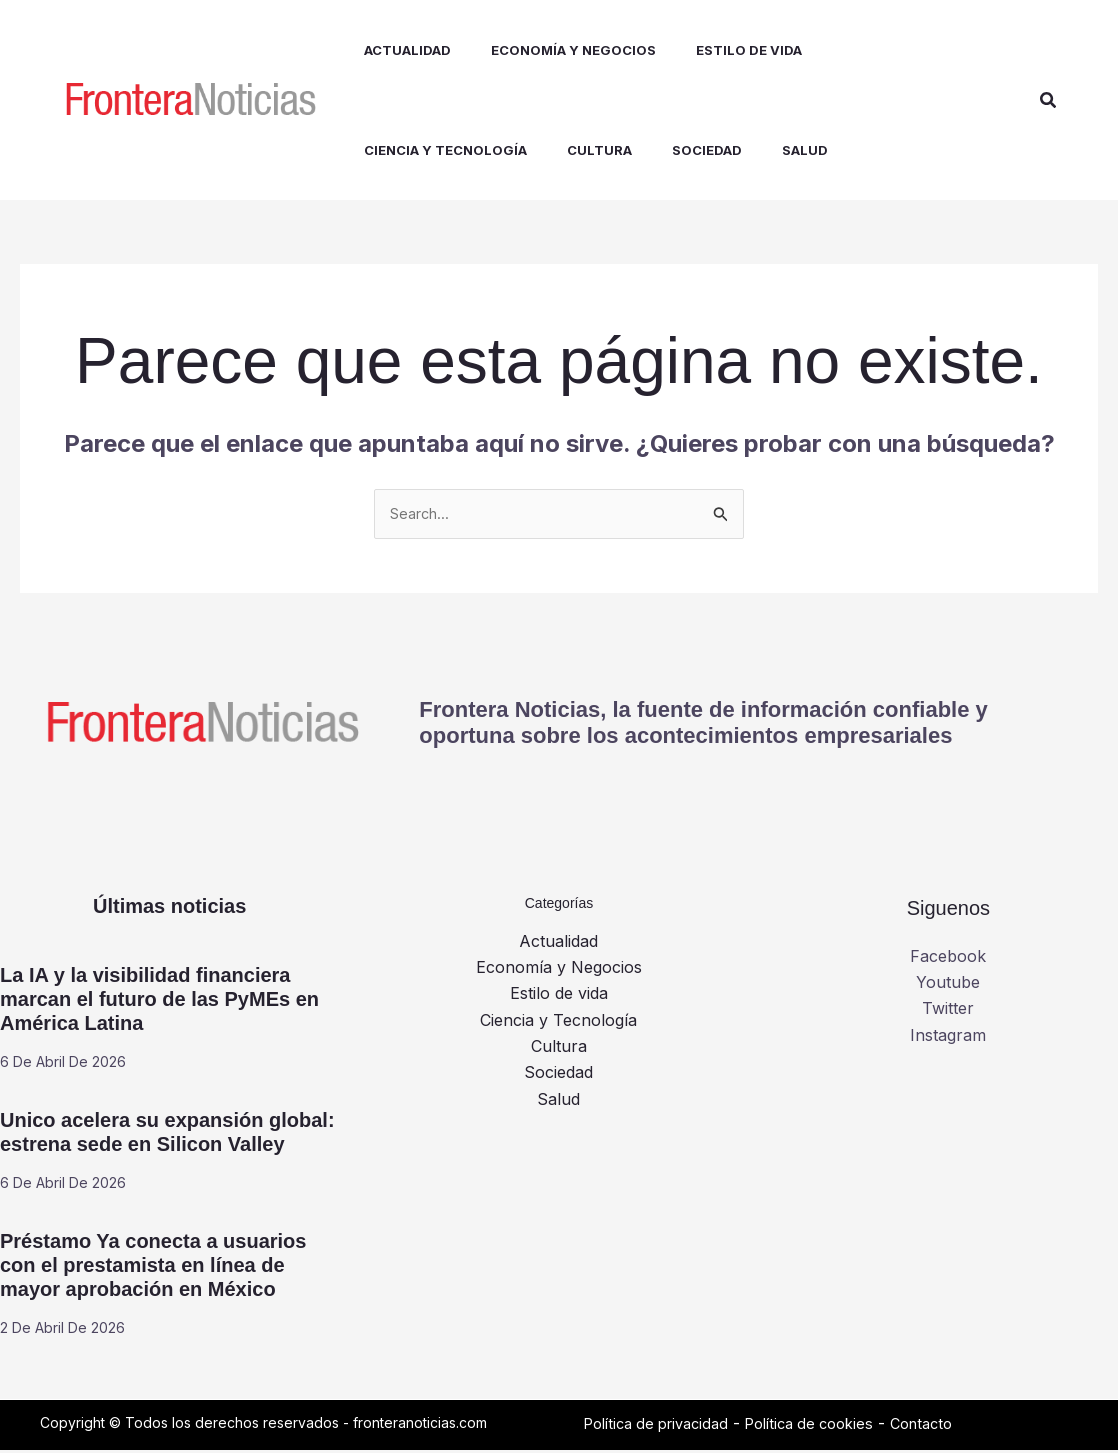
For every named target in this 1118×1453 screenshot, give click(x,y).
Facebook (948, 958)
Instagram (948, 1037)
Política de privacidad (664, 1426)
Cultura (559, 1049)
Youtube (948, 985)
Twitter (948, 1011)
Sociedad (558, 1075)
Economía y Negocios (559, 970)
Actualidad (558, 943)
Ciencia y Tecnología (558, 1022)
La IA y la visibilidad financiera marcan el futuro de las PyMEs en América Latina (159, 1002)
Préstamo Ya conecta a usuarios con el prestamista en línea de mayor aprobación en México (153, 1268)
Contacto (953, 1426)
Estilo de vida (559, 996)
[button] (1049, 100)
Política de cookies (831, 1426)
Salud (558, 1102)
